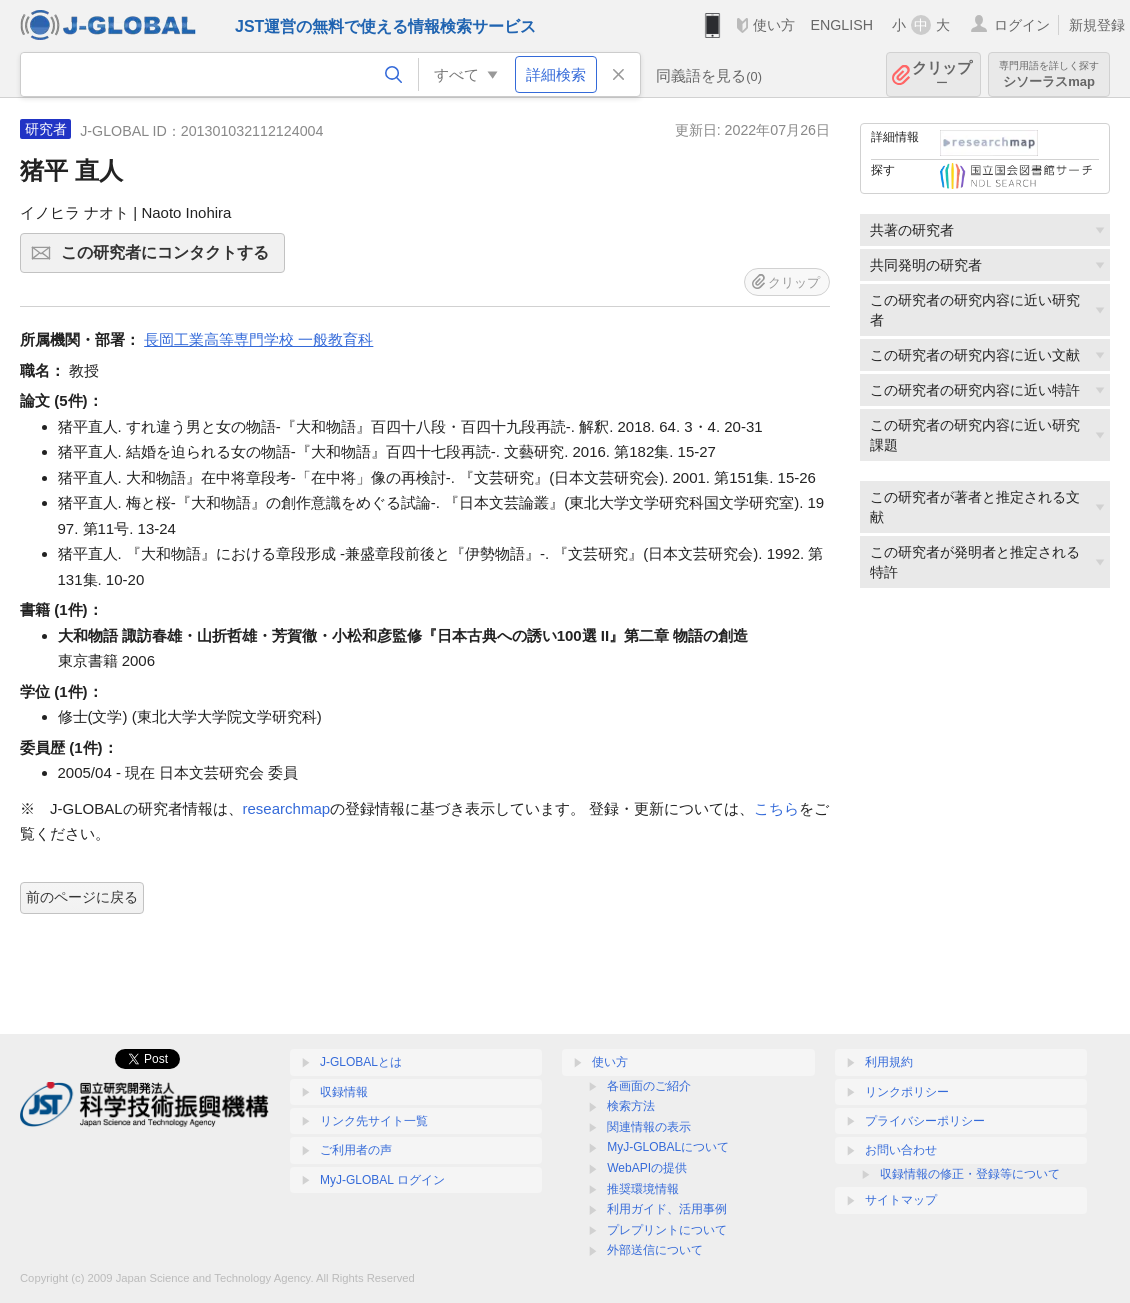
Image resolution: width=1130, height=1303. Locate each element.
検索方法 (631, 1106)
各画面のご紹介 (649, 1086)
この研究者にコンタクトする (170, 259)
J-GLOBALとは (361, 1062)
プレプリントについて (667, 1230)
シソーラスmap (1049, 74)
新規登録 (1097, 25)
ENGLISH (841, 25)
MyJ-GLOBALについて (668, 1147)
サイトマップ (901, 1200)
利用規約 (889, 1062)
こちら (776, 808)
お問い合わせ (901, 1150)
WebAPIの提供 (647, 1168)
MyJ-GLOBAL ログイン (382, 1180)
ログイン (1022, 25)
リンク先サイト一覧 (374, 1121)
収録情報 (344, 1092)
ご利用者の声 (356, 1150)
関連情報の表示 (649, 1127)
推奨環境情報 (643, 1189)
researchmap (287, 808)
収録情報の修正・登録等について (970, 1174)
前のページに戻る (82, 897)
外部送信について (655, 1250)
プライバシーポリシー (925, 1121)
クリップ (942, 74)
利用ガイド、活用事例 (667, 1209)
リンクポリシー (907, 1092)
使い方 (774, 25)
